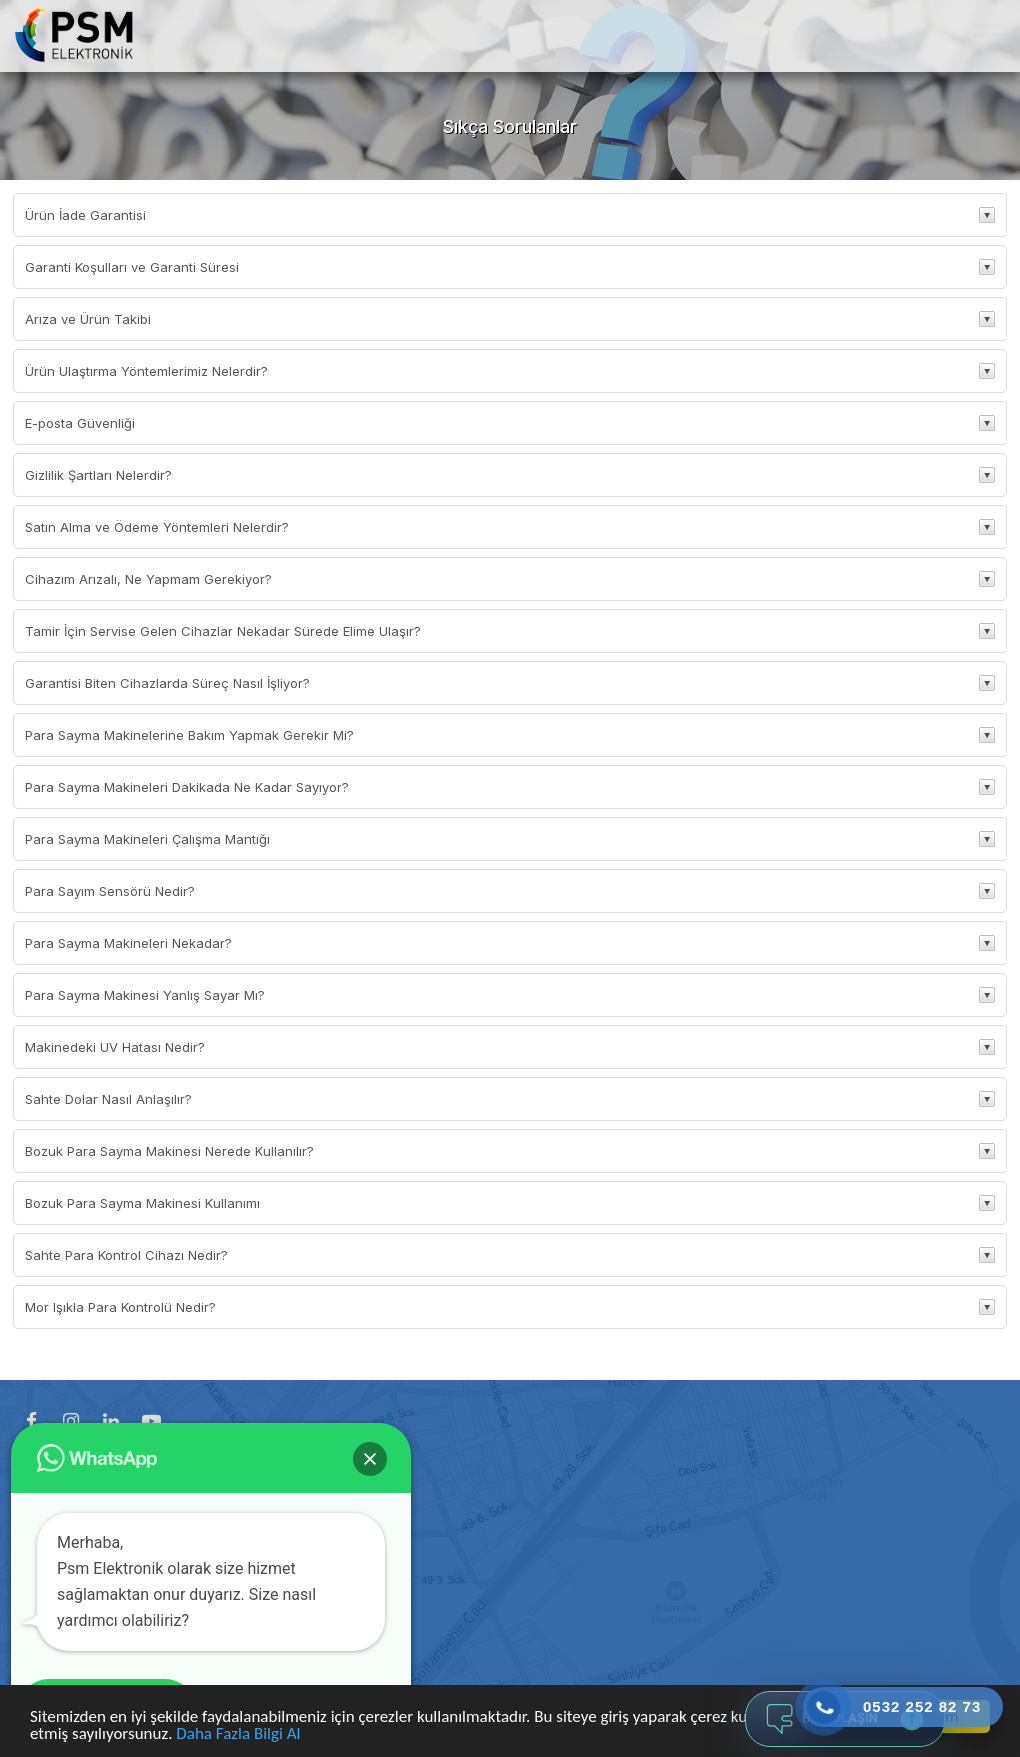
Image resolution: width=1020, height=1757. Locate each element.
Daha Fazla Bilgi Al (238, 1734)
